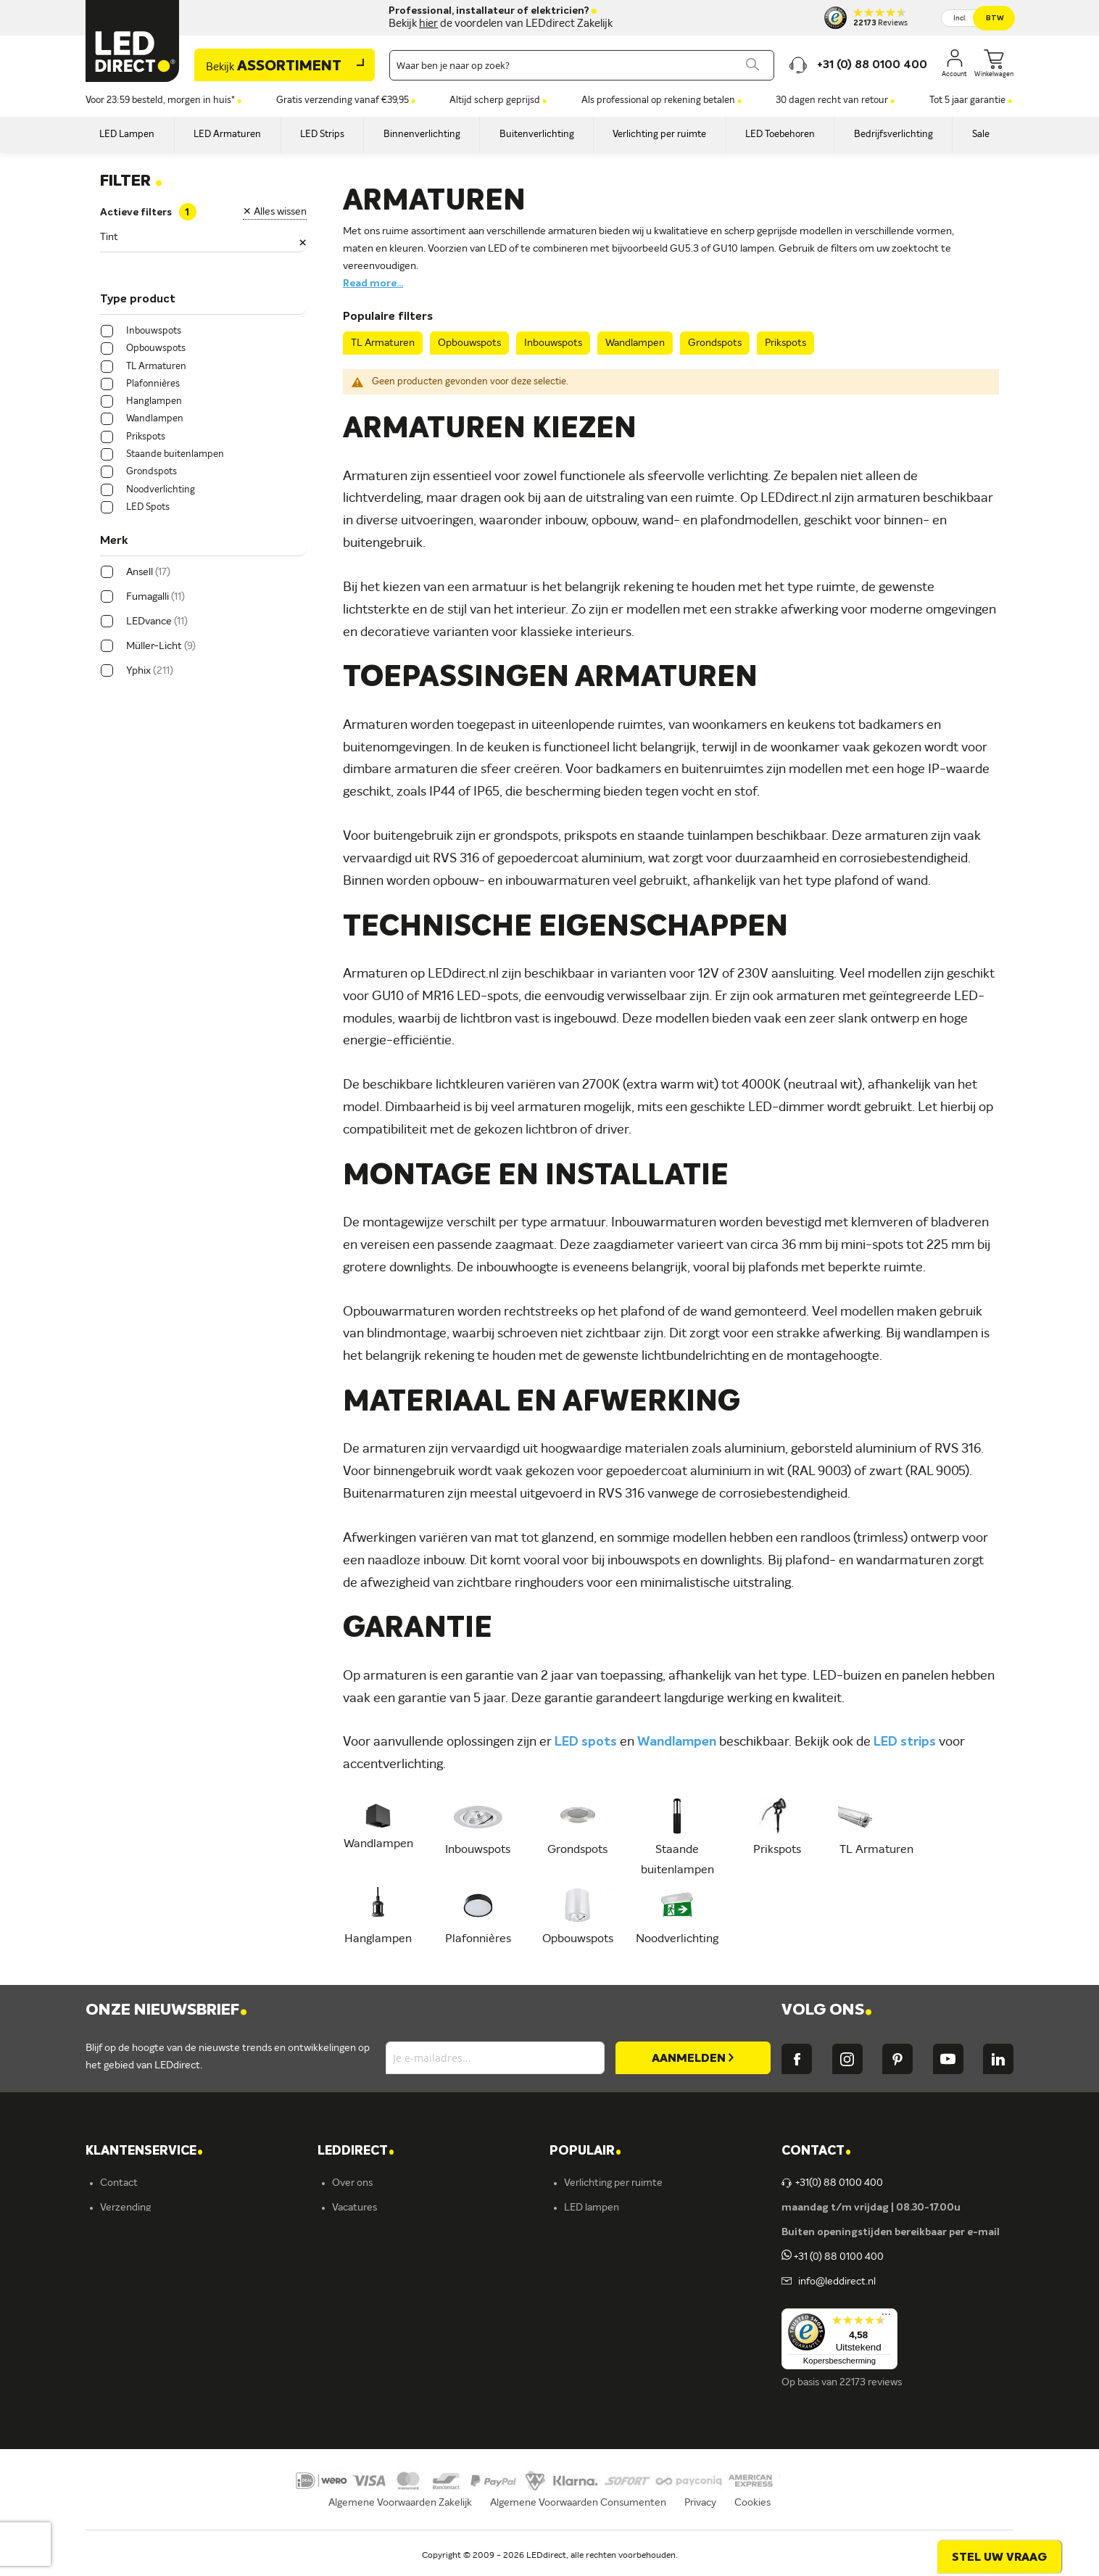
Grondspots (715, 343)
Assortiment (273, 66)
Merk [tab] (114, 541)
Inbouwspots (553, 343)
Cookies (752, 2522)
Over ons (352, 2183)
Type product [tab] (137, 299)
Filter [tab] (131, 181)
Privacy (700, 2522)
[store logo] (133, 41)
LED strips (905, 1742)
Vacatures (354, 2208)
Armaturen (589, 2257)
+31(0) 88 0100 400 (832, 2183)
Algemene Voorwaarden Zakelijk (400, 2522)
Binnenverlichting (603, 2306)
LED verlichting (598, 2232)
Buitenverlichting (603, 2331)
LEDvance (355, 2355)
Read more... (373, 283)
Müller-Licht (360, 2281)
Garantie (120, 2281)
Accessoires (590, 2355)
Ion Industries (363, 2380)
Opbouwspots (469, 343)
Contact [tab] (816, 2151)
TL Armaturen (383, 343)
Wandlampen (635, 343)
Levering (119, 2257)
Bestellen (121, 2232)
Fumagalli (353, 2331)
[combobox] (581, 65)
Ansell (345, 2306)
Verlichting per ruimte (613, 2183)
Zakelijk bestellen (139, 2380)
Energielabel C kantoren (386, 2405)
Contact (119, 2183)
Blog (342, 2232)
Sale (573, 2380)
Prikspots (785, 343)
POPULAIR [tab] (585, 2151)
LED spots (586, 1742)
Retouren (122, 2306)
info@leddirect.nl (835, 2281)
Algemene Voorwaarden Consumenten (578, 2522)
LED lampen (591, 2208)
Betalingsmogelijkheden (154, 2331)
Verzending (125, 2208)
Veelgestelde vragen (145, 2355)
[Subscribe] (693, 2058)
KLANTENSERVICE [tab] (144, 2151)
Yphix (344, 2257)
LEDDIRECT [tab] (356, 2151)
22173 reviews (870, 2382)
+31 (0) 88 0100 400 (832, 2257)
